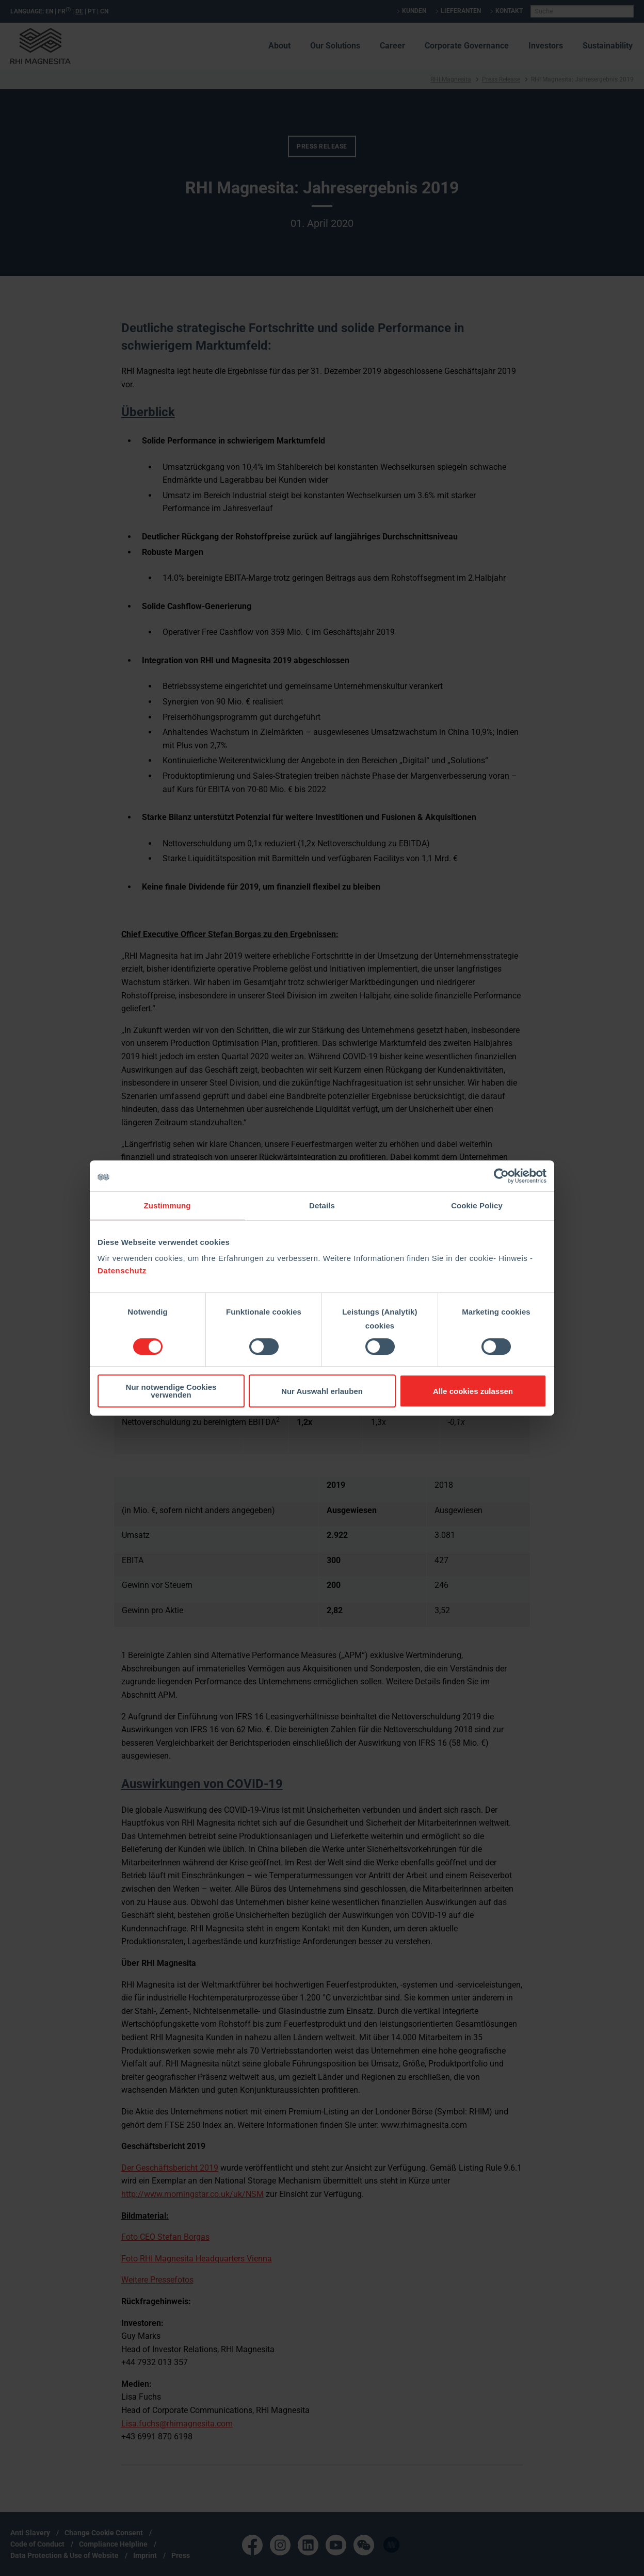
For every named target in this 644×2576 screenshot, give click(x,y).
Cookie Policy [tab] (477, 1205)
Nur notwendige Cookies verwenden (171, 1391)
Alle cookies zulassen (473, 1391)
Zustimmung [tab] (167, 1205)
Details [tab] (322, 1205)
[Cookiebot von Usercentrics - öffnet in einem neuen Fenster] (501, 1176)
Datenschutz (122, 1270)
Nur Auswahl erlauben (322, 1391)
